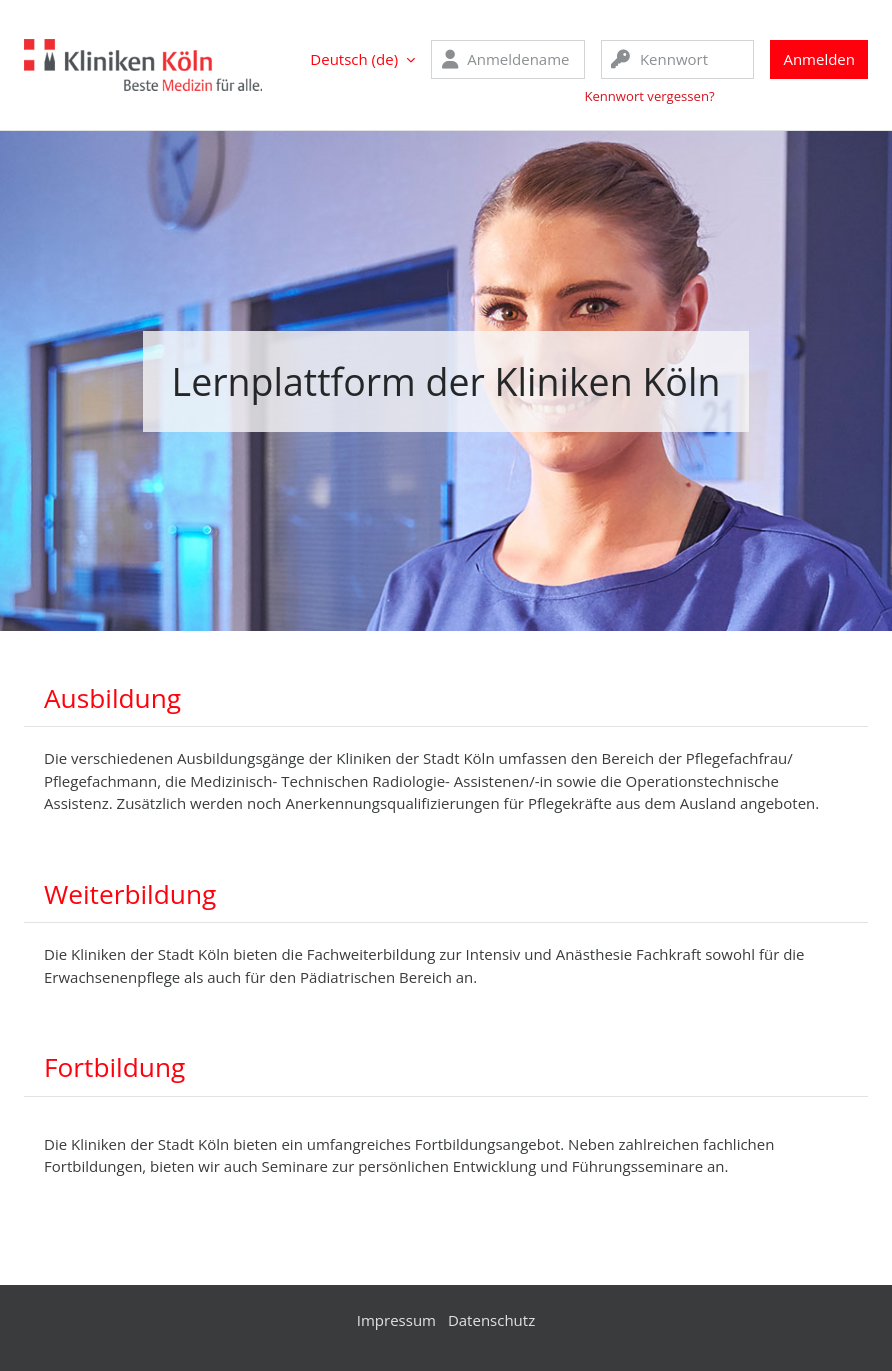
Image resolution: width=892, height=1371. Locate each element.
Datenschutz (491, 1320)
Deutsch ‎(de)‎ (354, 59)
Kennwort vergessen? (649, 96)
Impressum (396, 1320)
